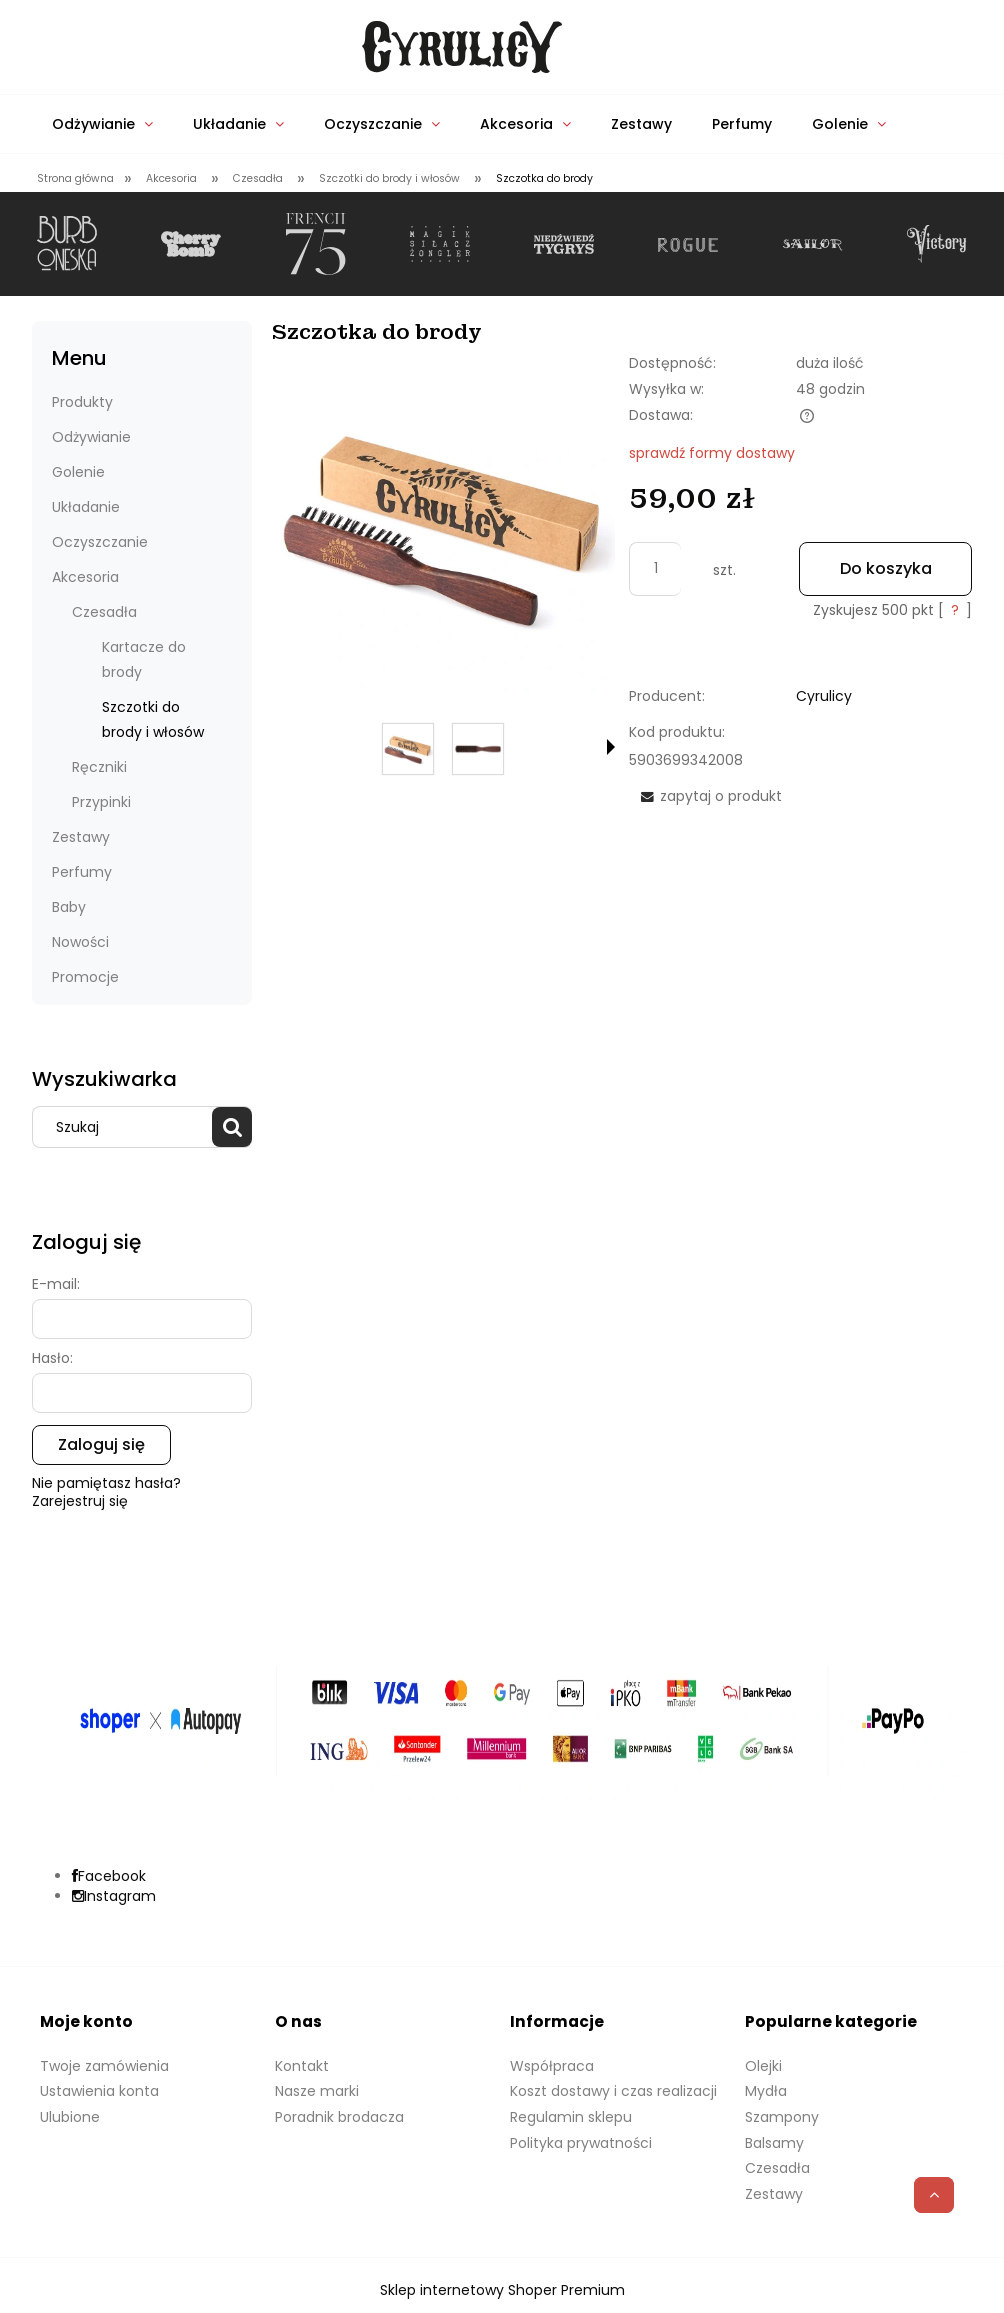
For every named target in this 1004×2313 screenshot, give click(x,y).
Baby (69, 907)
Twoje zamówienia (104, 2066)
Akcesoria (85, 577)
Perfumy (82, 872)
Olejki (763, 2066)
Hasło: (52, 1358)
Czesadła (104, 612)
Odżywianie (91, 437)
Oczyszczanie (100, 542)
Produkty (82, 402)
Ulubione (70, 2117)
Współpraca (552, 2066)
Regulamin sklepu (571, 2117)
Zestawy (81, 837)
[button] (611, 747)
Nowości (80, 942)
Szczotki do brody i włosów (153, 719)
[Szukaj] (232, 1127)
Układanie (86, 507)
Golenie (78, 472)
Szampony (782, 2117)
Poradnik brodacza (339, 2117)
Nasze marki (317, 2091)
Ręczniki (99, 767)
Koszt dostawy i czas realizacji (613, 2091)
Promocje (85, 977)
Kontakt (302, 2066)
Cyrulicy (824, 696)
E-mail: (56, 1284)
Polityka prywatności (581, 2143)
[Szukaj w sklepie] (127, 1127)
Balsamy (774, 2143)
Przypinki (101, 802)
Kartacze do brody (144, 659)
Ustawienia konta (99, 2091)
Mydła (766, 2091)
